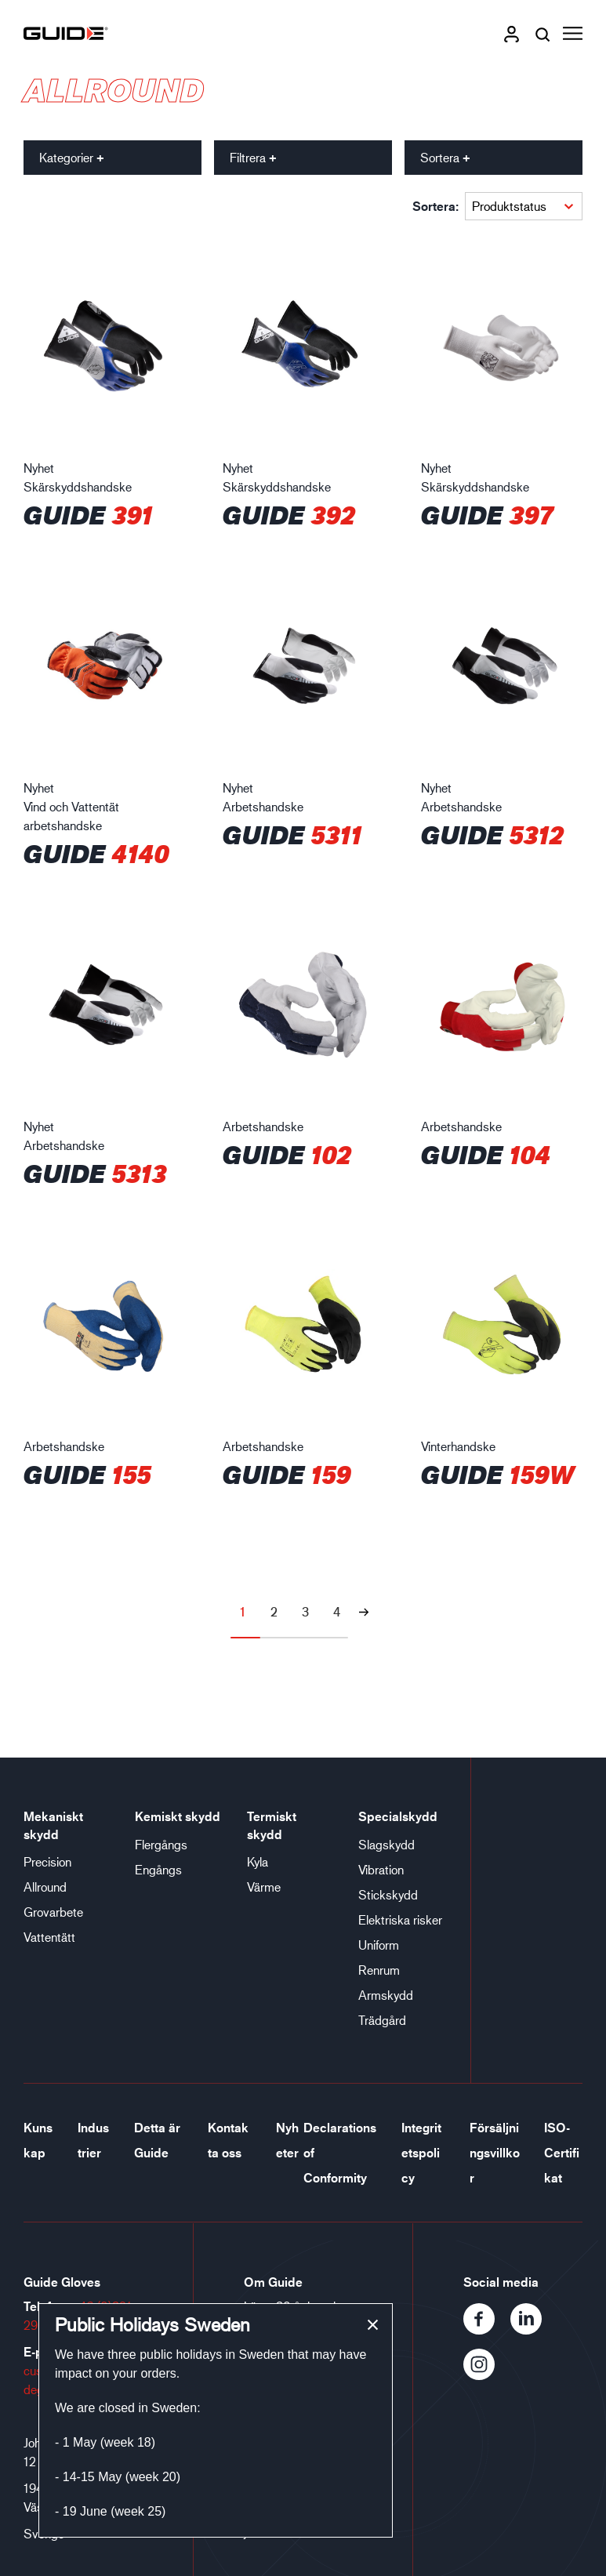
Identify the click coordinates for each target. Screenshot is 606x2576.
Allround (45, 1886)
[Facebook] (486, 2329)
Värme (264, 1886)
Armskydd (385, 1994)
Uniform (378, 1944)
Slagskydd (386, 1844)
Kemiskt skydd (177, 1816)
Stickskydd (388, 1894)
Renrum (379, 1969)
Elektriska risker (400, 1919)
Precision (47, 1861)
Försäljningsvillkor (495, 2153)
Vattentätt (49, 1936)
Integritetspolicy (421, 2153)
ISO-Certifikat (561, 2153)
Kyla (257, 1861)
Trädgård (382, 2019)
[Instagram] (485, 2374)
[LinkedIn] (532, 2329)
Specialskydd (397, 1816)
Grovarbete (53, 1911)
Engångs (158, 1869)
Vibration (381, 1869)
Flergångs (161, 1844)
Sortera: (435, 206)
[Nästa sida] (364, 1612)
